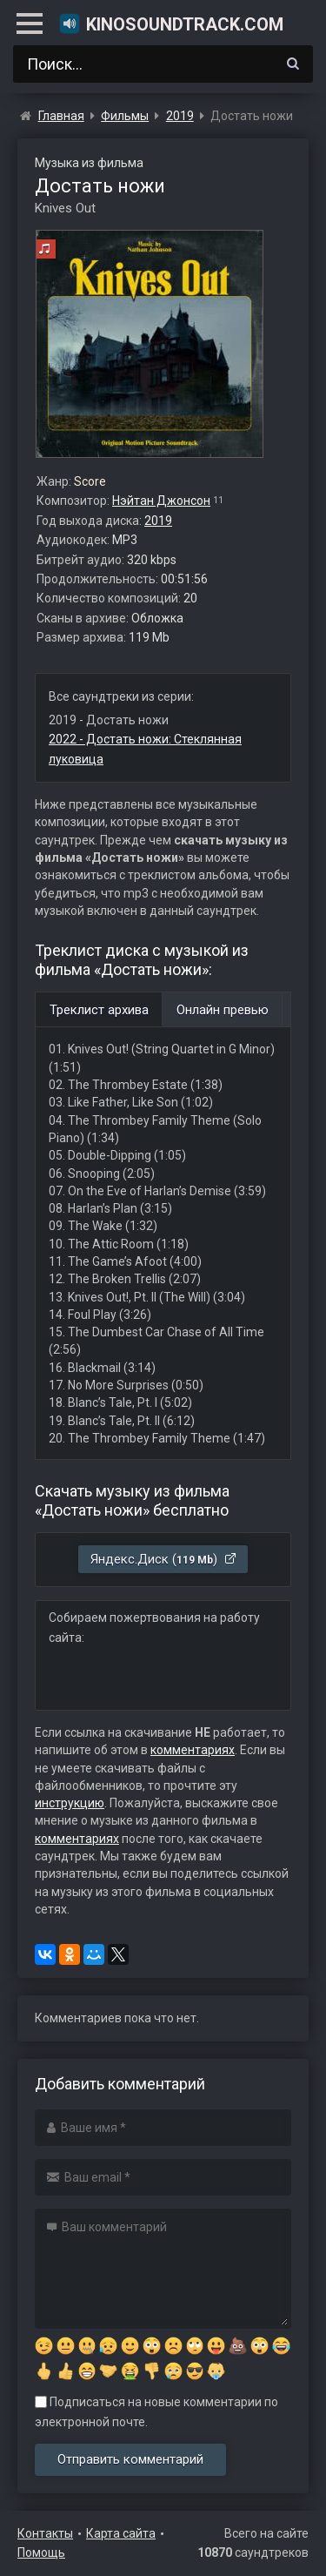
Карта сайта (121, 2533)
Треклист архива (99, 1010)
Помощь (41, 2552)
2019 (158, 521)
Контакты (45, 2533)
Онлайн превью (222, 1010)
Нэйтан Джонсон (161, 501)
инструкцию (69, 1803)
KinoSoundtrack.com (170, 23)
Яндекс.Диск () (163, 1559)
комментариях (192, 1750)
